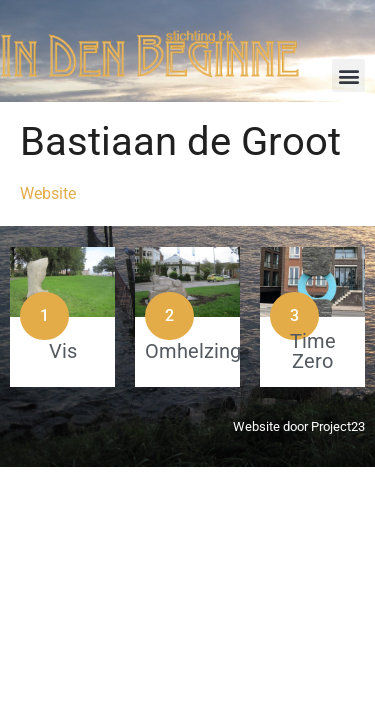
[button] (348, 75)
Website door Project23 (299, 426)
